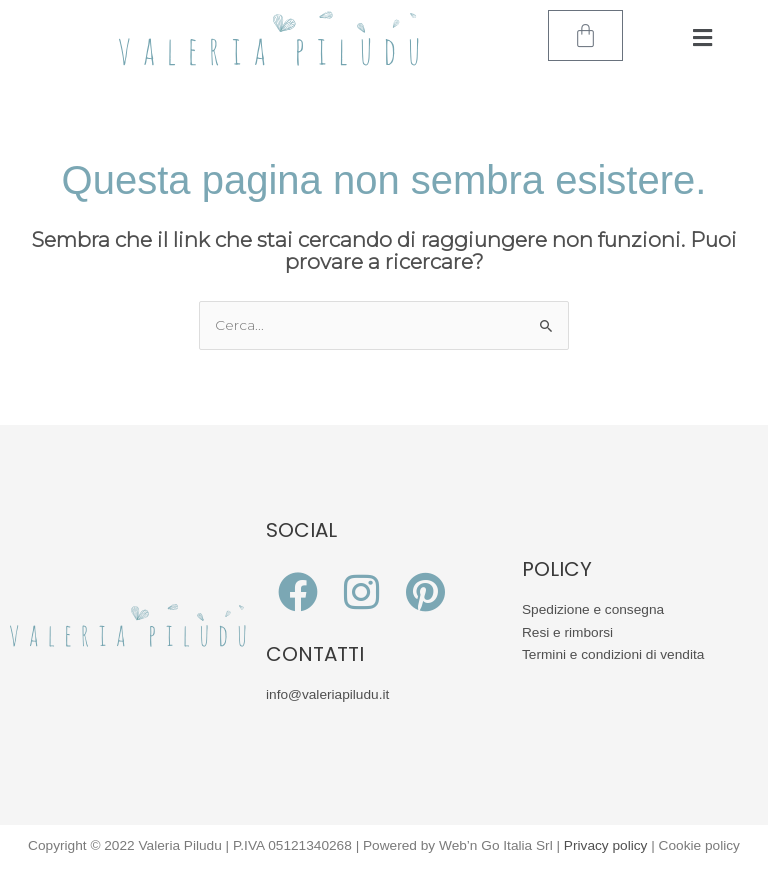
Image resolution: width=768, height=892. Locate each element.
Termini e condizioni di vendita (613, 654)
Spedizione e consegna (593, 609)
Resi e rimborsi (567, 632)
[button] (702, 38)
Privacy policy (606, 845)
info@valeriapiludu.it (327, 694)
